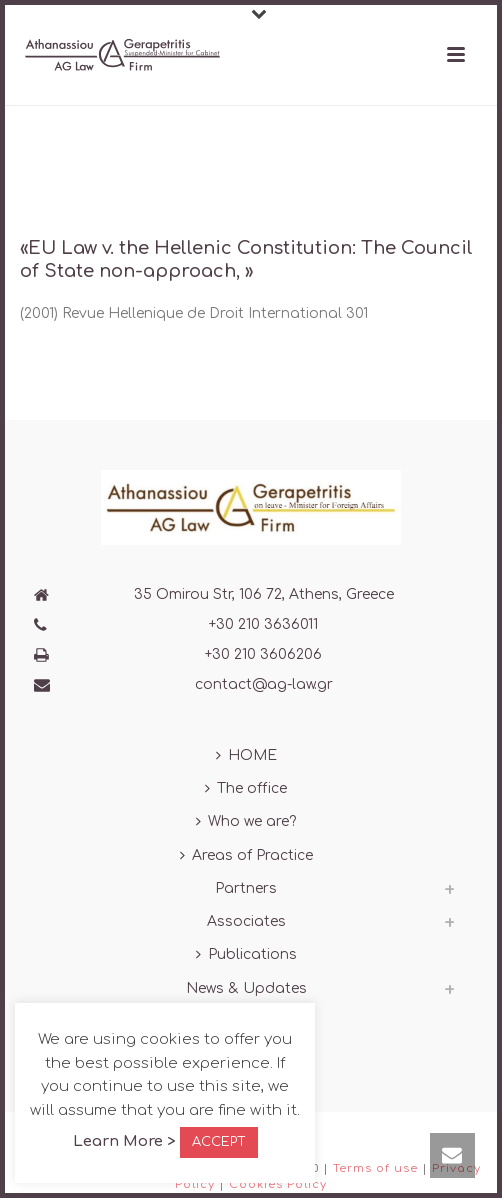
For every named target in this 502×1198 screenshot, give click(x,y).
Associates (246, 921)
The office (246, 788)
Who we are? (246, 821)
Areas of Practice (246, 855)
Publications (246, 954)
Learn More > (124, 1141)
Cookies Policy (278, 1184)
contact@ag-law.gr (264, 684)
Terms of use (375, 1168)
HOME (246, 755)
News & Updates (246, 988)
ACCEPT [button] (219, 1142)
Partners (246, 888)
